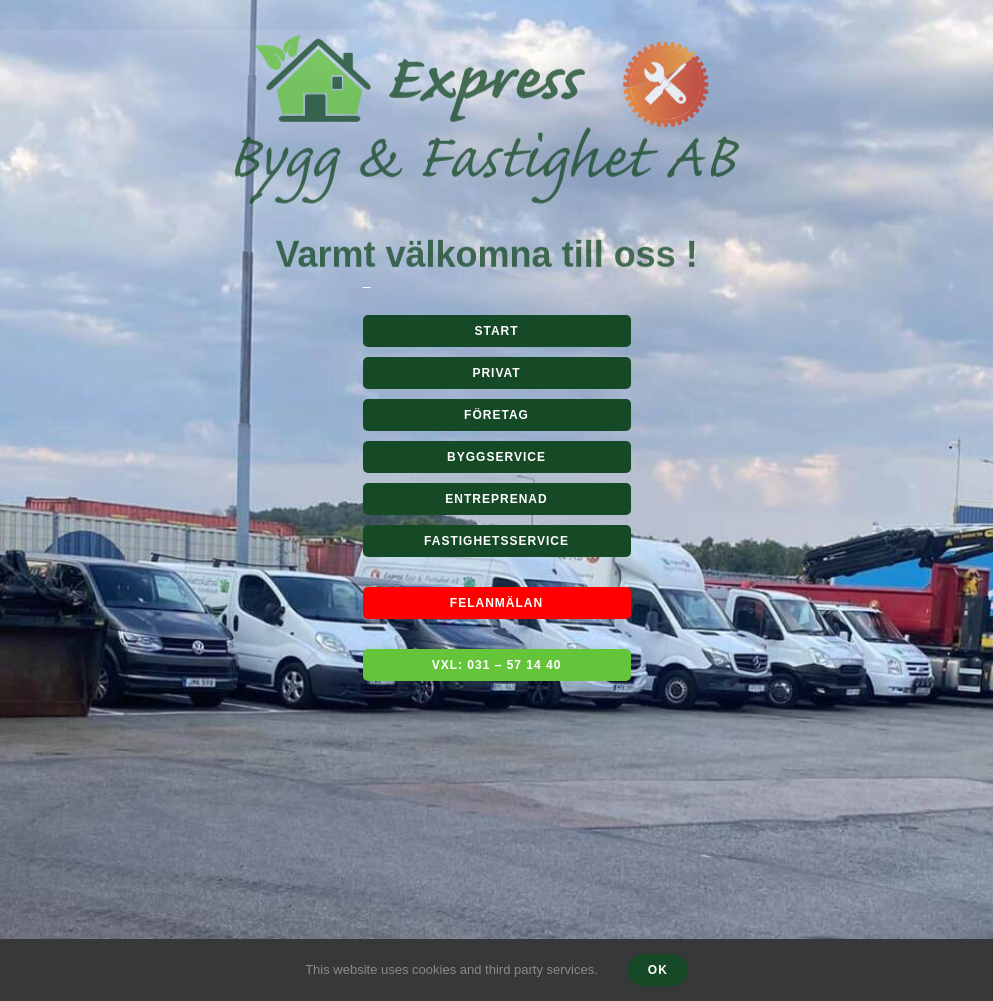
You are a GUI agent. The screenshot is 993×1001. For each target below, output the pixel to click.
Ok (658, 970)
